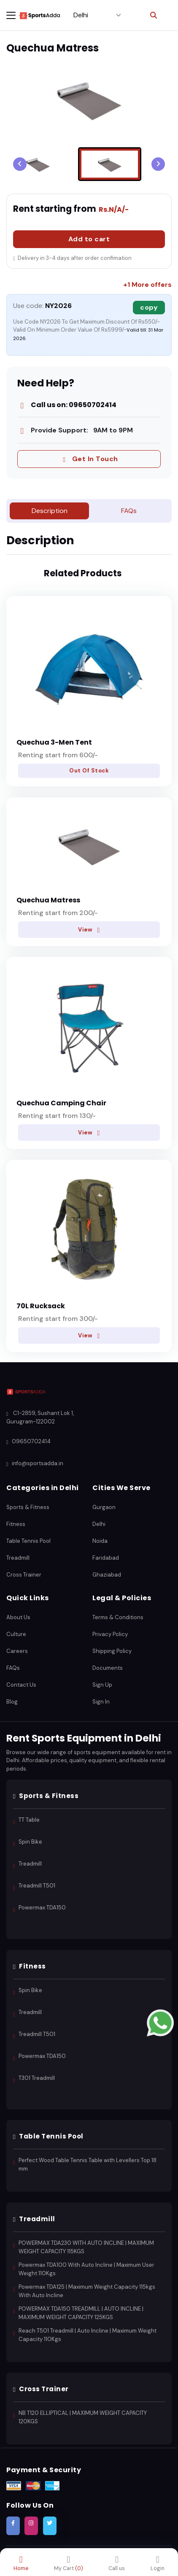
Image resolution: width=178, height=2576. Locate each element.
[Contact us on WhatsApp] (160, 2022)
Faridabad (105, 1557)
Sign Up (102, 1684)
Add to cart (89, 239)
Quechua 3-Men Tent (54, 742)
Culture (16, 1634)
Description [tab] (49, 510)
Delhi (98, 1524)
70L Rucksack (40, 1306)
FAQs (13, 1667)
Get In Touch (89, 459)
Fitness (15, 1524)
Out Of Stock (89, 770)
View (89, 929)
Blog (12, 1701)
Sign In (101, 1701)
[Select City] (97, 15)
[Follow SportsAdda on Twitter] (50, 2526)
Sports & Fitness (27, 1507)
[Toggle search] (153, 15)
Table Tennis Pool (28, 1541)
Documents (107, 1667)
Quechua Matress (48, 900)
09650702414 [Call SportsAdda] (28, 1441)
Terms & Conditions (117, 1617)
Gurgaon (104, 1507)
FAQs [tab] (129, 510)
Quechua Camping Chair (61, 1103)
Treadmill (18, 1557)
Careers (17, 1651)
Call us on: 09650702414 (66, 405)
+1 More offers (147, 284)
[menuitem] (38, 164)
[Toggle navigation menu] (11, 15)
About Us (18, 1617)
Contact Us (21, 1684)
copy (149, 307)
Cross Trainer (23, 1574)
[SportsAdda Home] (26, 1392)
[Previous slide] (20, 164)
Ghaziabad (106, 1574)
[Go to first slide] (158, 164)
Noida (100, 1541)
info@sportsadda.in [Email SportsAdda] (34, 1463)
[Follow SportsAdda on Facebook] (13, 2526)
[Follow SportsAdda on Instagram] (31, 2526)
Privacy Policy (110, 1634)
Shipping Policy (112, 1651)
